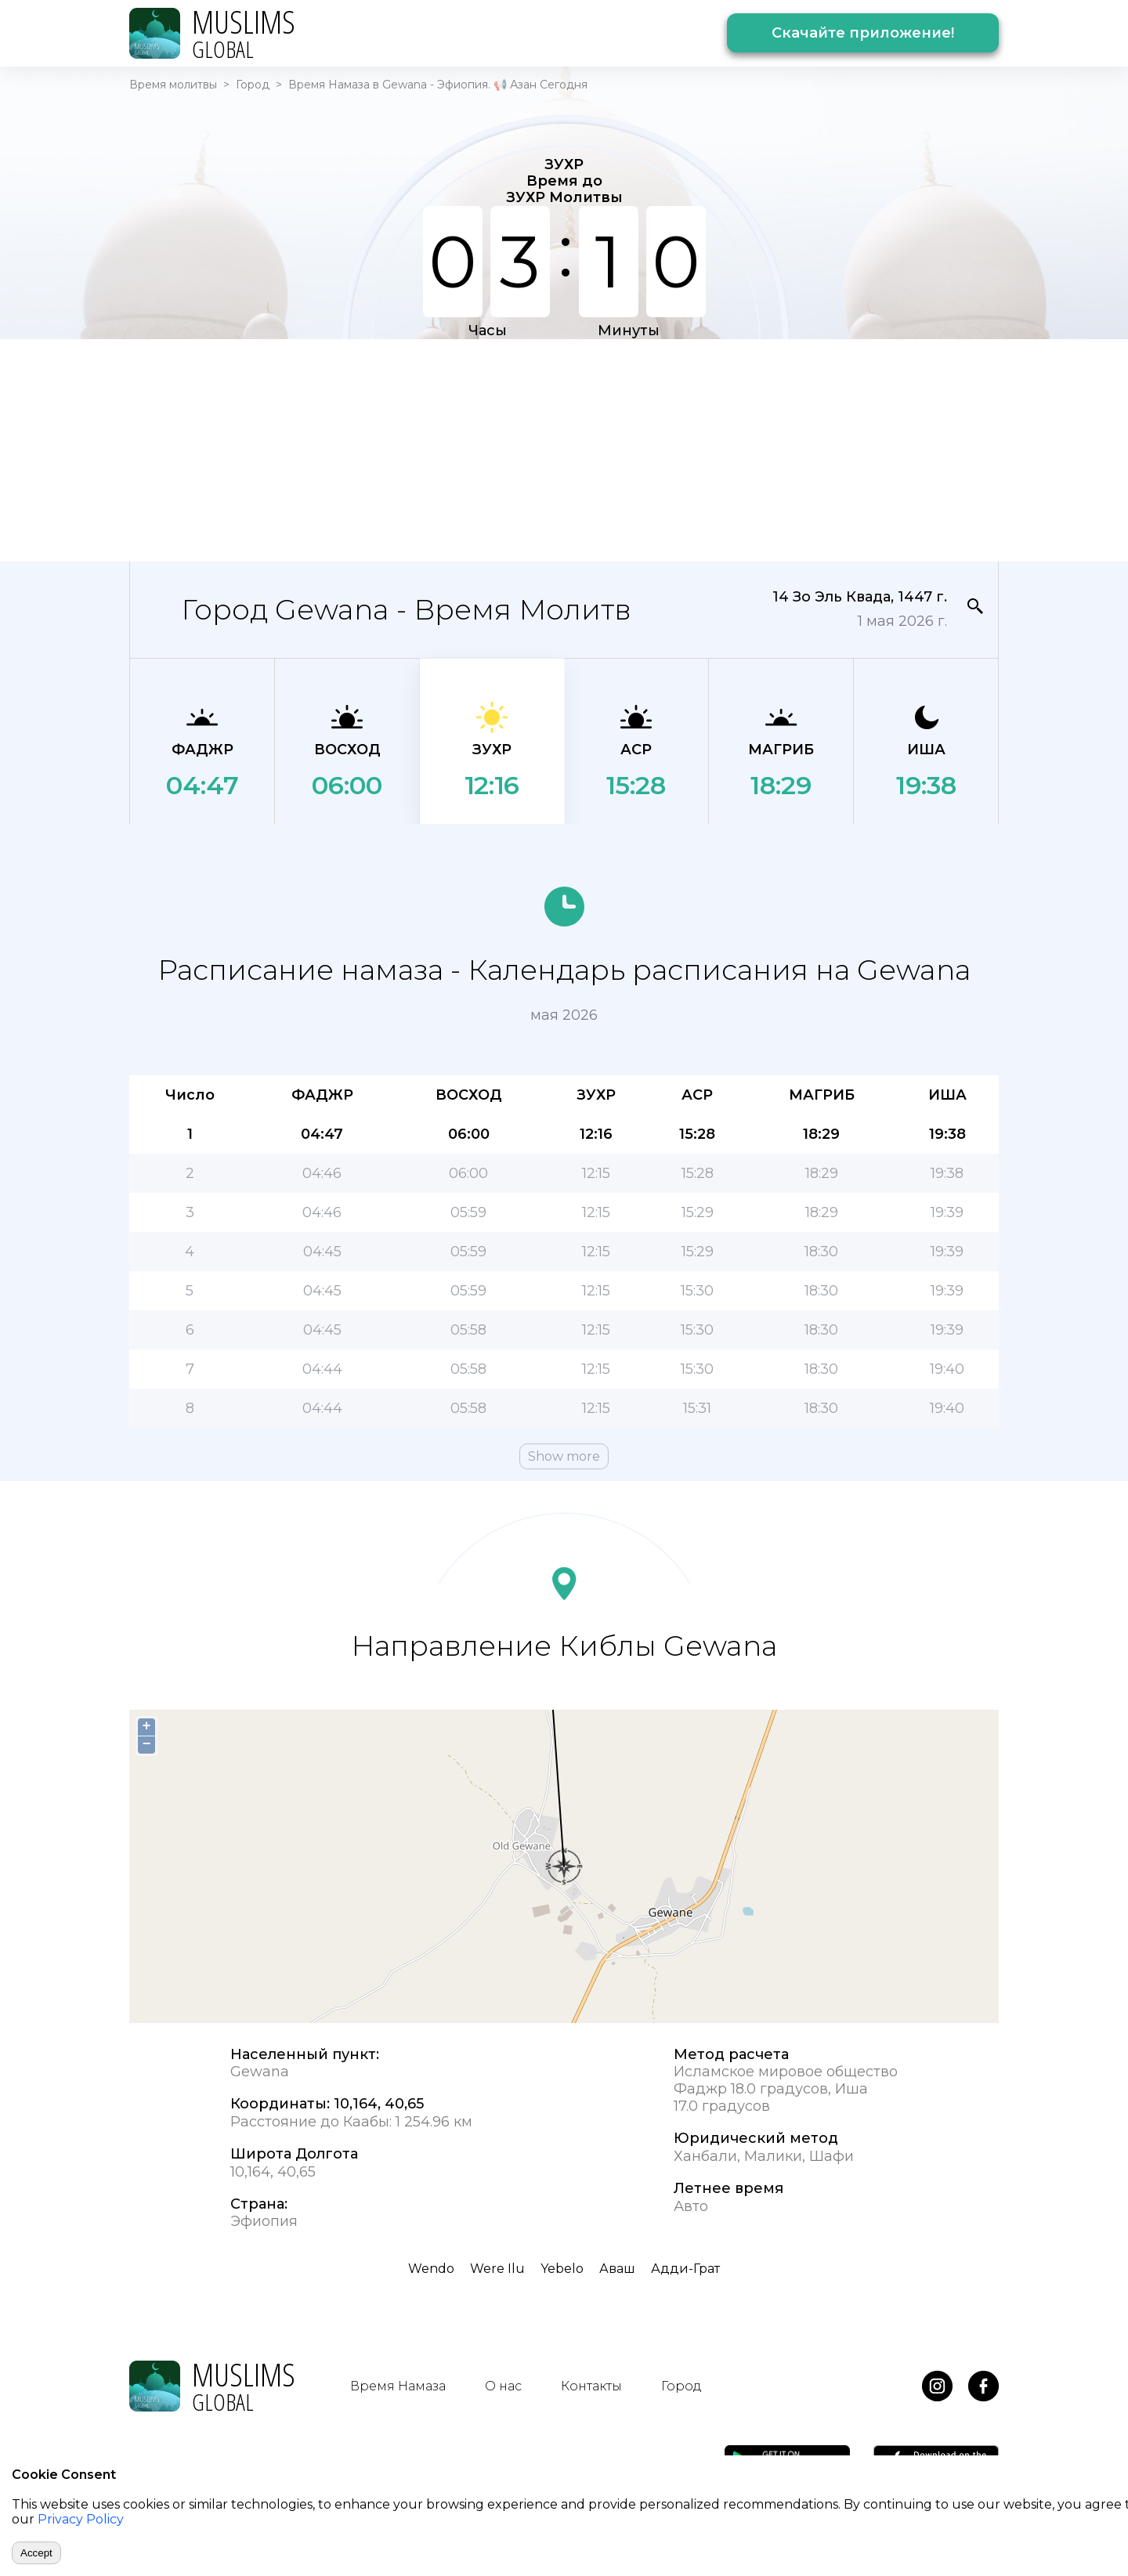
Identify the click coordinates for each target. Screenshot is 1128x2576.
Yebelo (562, 2268)
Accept (36, 2553)
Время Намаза (398, 2386)
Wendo (431, 2268)
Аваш (617, 2268)
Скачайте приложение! (863, 33)
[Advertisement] (564, 448)
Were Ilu (497, 2268)
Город (252, 85)
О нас (503, 2386)
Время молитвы (173, 85)
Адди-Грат (685, 2268)
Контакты (591, 2386)
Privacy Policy (81, 2519)
